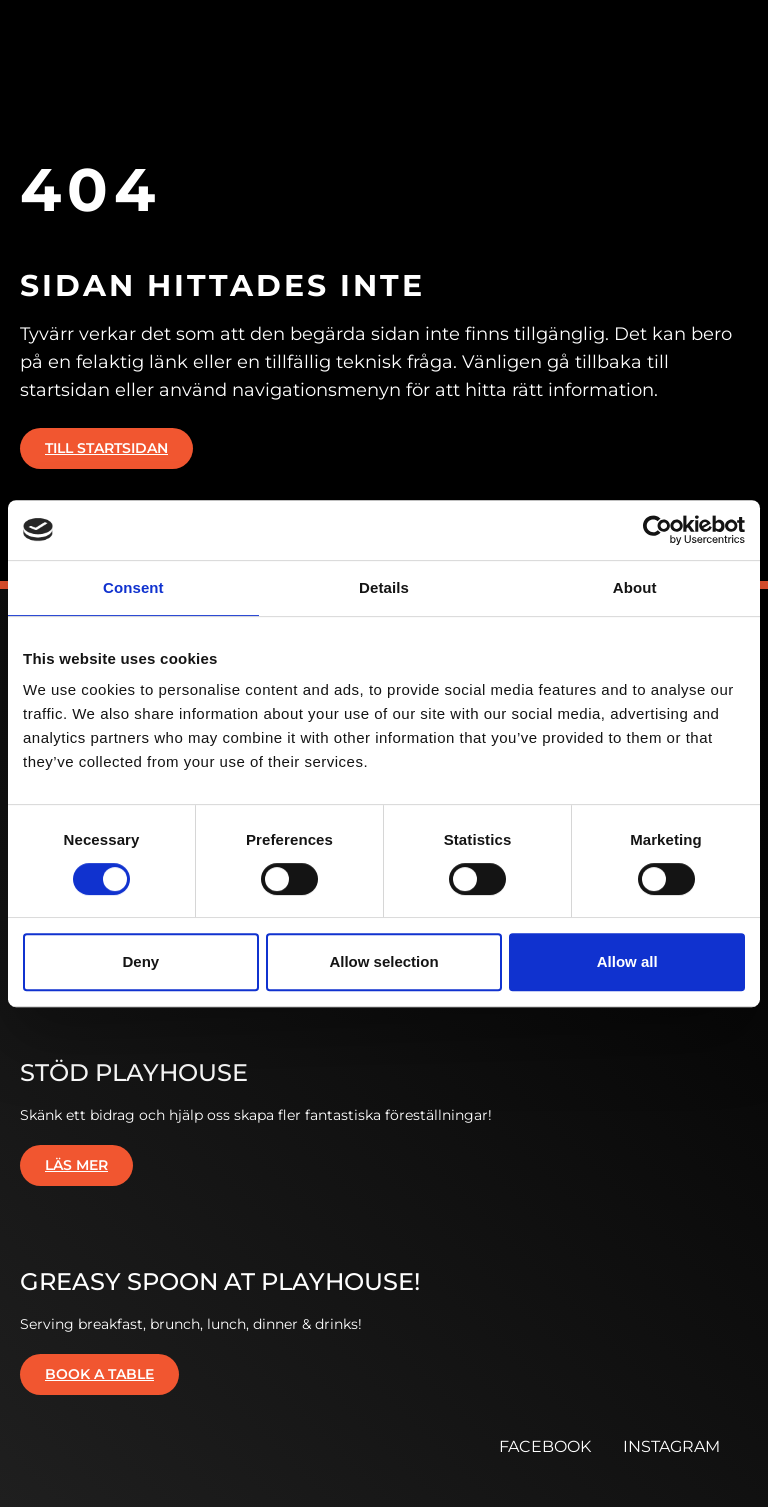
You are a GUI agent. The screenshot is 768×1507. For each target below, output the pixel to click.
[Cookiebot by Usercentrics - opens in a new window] (657, 530)
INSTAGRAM (671, 1446)
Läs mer (76, 1165)
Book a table (99, 1374)
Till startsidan (106, 448)
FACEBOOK (545, 1446)
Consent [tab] (133, 587)
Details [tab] (384, 587)
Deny (140, 961)
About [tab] (635, 587)
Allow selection (383, 961)
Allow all (627, 961)
